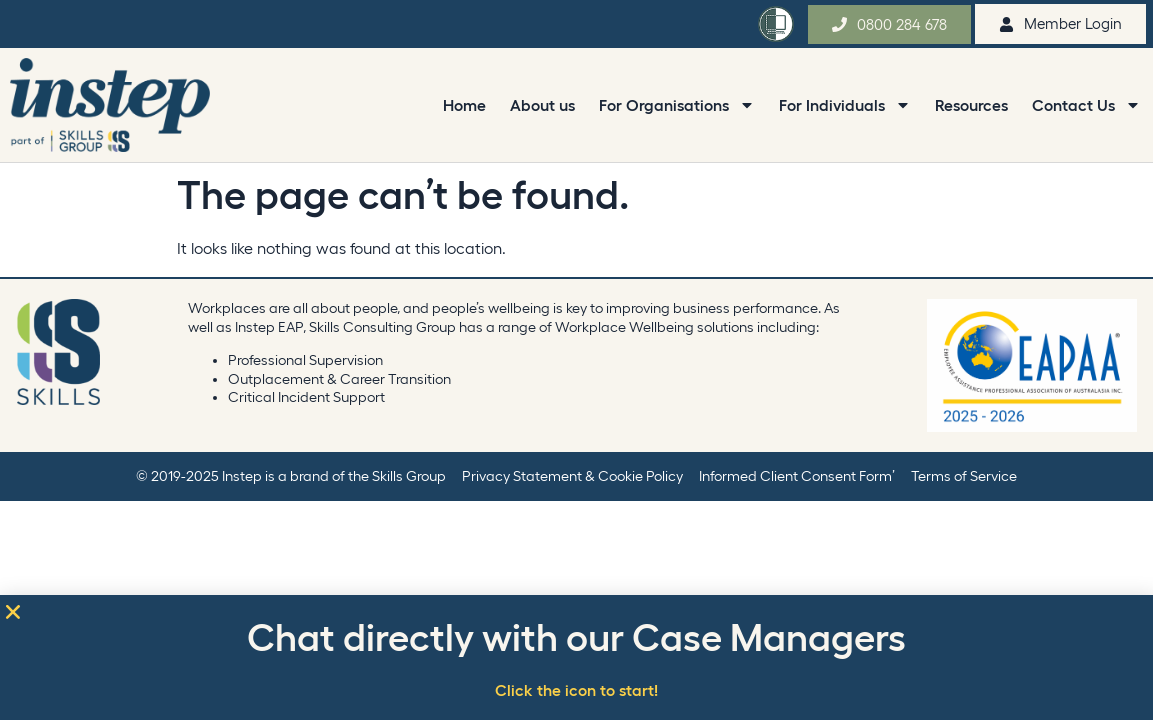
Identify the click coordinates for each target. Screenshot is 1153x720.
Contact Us (1086, 105)
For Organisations (677, 105)
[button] (13, 612)
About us (542, 105)
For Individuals (845, 105)
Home (464, 105)
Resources (971, 105)
